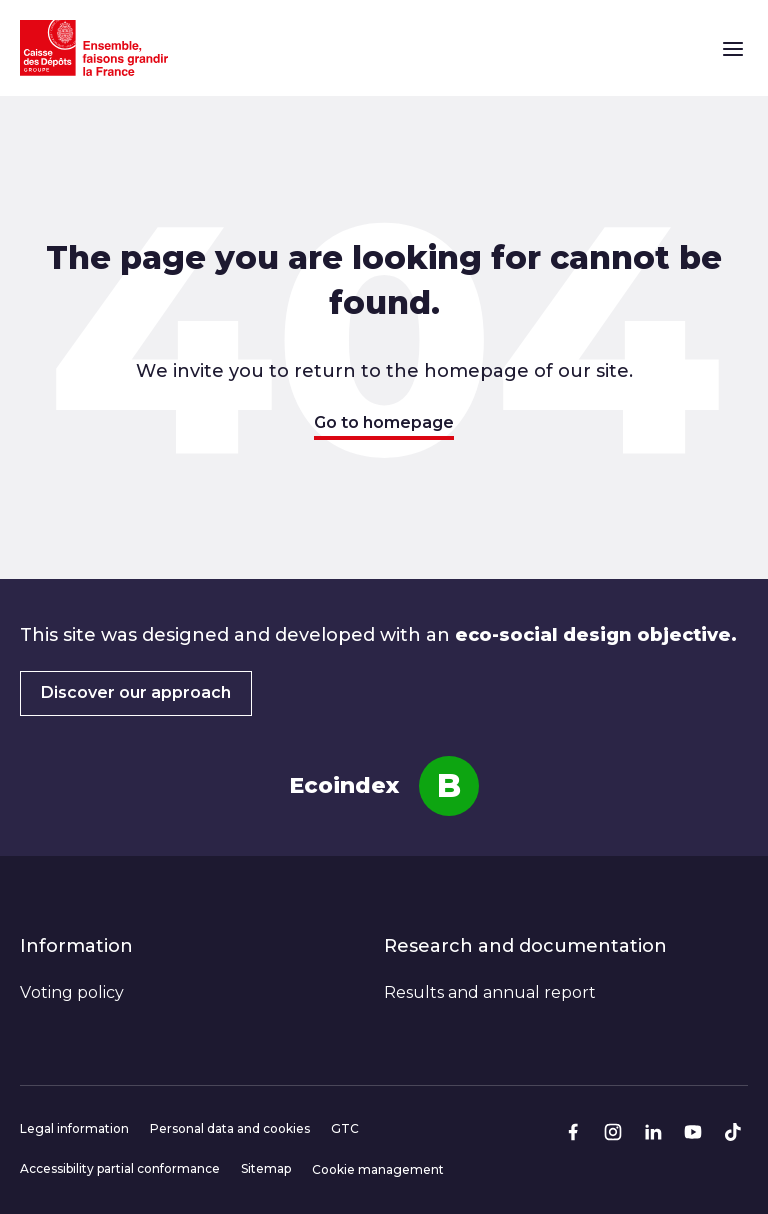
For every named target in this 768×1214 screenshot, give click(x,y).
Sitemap (266, 1168)
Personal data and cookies (230, 1128)
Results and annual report (490, 992)
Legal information (74, 1128)
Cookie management (378, 1169)
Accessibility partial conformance (120, 1168)
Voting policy (72, 992)
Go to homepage (384, 422)
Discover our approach (136, 692)
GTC (345, 1128)
